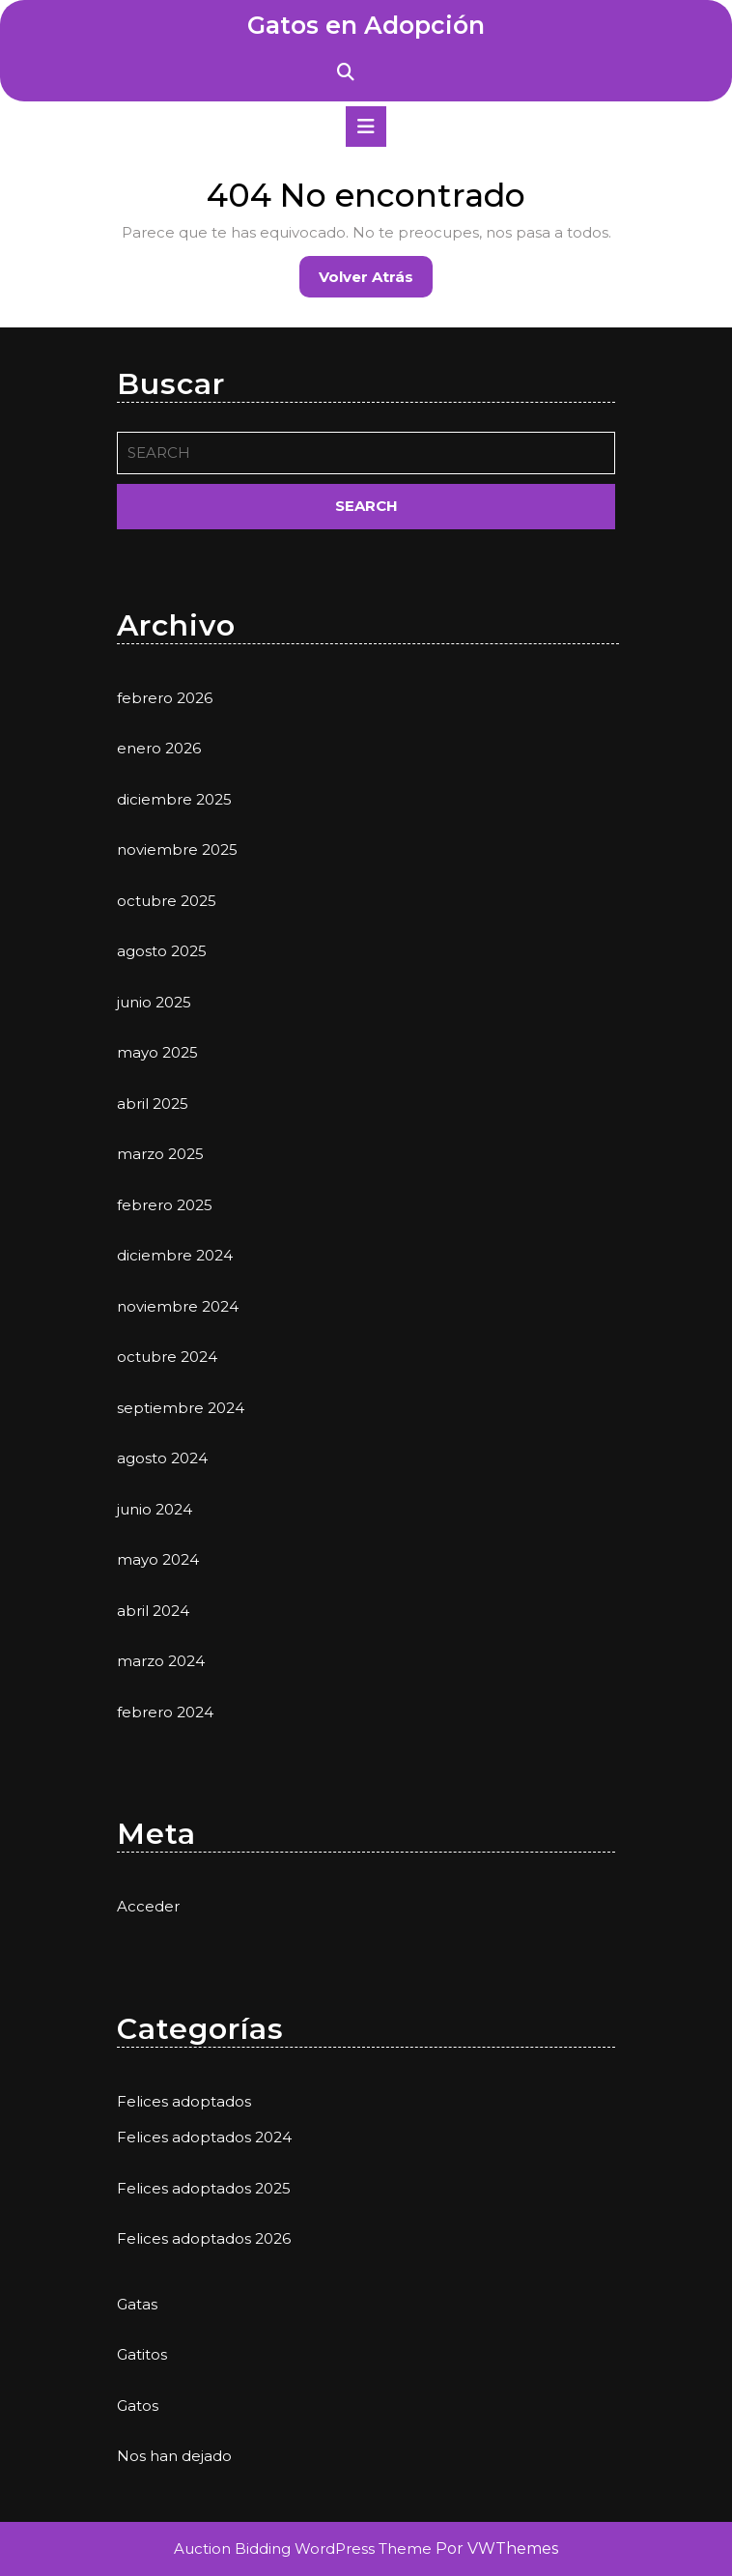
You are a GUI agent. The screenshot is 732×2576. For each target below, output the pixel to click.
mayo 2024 (158, 1559)
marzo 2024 (161, 1661)
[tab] (366, 126)
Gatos (137, 2405)
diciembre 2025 (174, 799)
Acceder (148, 1906)
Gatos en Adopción (366, 25)
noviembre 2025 (177, 849)
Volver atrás (376, 281)
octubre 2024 (167, 1356)
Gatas (137, 2304)
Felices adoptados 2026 (204, 2238)
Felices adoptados (184, 2101)
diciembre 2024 (175, 1255)
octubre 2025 (166, 901)
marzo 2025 (160, 1154)
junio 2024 (154, 1509)
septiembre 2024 (180, 1408)
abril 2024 (153, 1610)
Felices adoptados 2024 (204, 2137)
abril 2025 (152, 1103)
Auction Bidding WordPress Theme (305, 2548)
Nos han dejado (174, 2456)
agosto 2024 (162, 1458)
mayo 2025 (157, 1052)
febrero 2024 (165, 1712)
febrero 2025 (164, 1205)
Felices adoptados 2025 (204, 2188)
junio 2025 (154, 1002)
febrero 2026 (164, 698)
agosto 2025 (162, 951)
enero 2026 (159, 748)
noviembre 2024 (178, 1306)
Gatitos (142, 2354)
